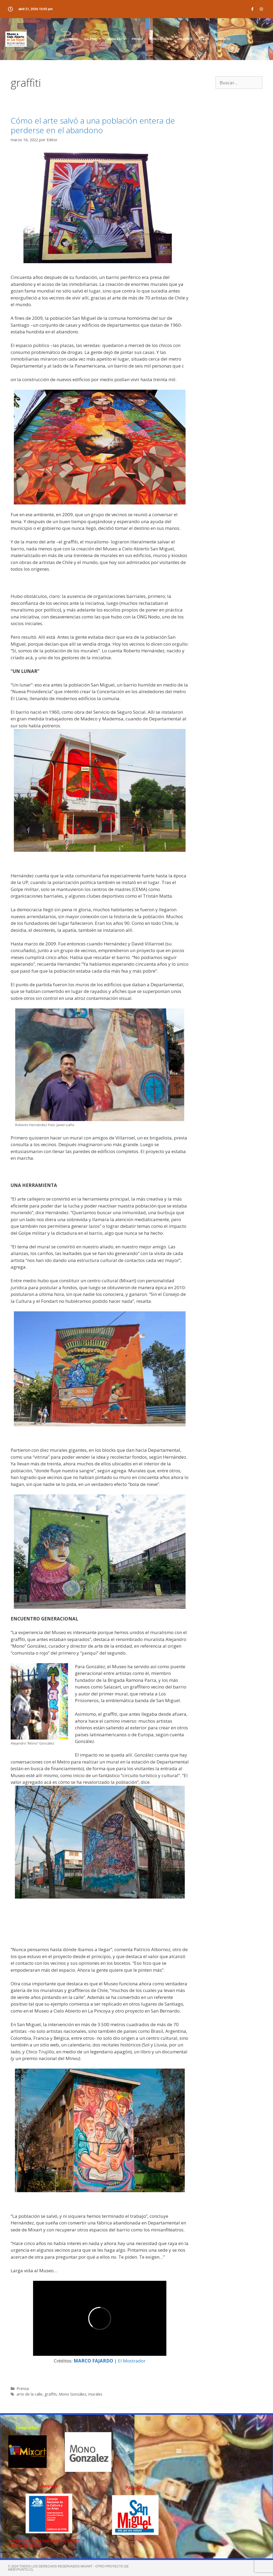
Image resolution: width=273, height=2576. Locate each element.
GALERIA (92, 39)
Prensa (23, 2388)
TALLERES (185, 39)
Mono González (72, 2394)
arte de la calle (29, 2394)
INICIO (74, 39)
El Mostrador (131, 2361)
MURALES (116, 39)
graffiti (51, 2394)
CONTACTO (222, 39)
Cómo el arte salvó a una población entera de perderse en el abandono (93, 125)
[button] (178, 2450)
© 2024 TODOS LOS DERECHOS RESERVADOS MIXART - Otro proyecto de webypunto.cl (68, 2568)
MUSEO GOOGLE (160, 39)
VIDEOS (204, 39)
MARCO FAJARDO (93, 2361)
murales (95, 2394)
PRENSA (137, 39)
